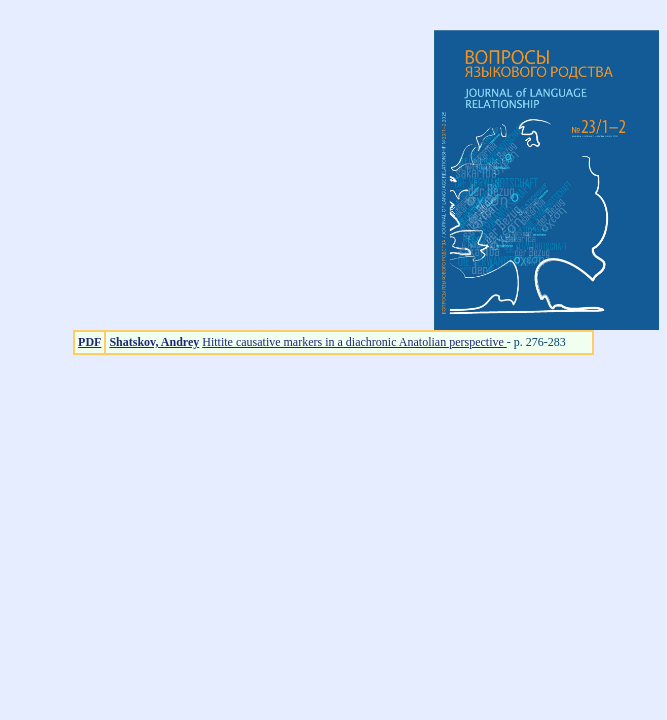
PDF (89, 342)
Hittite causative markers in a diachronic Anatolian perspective (354, 342)
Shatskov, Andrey (154, 342)
